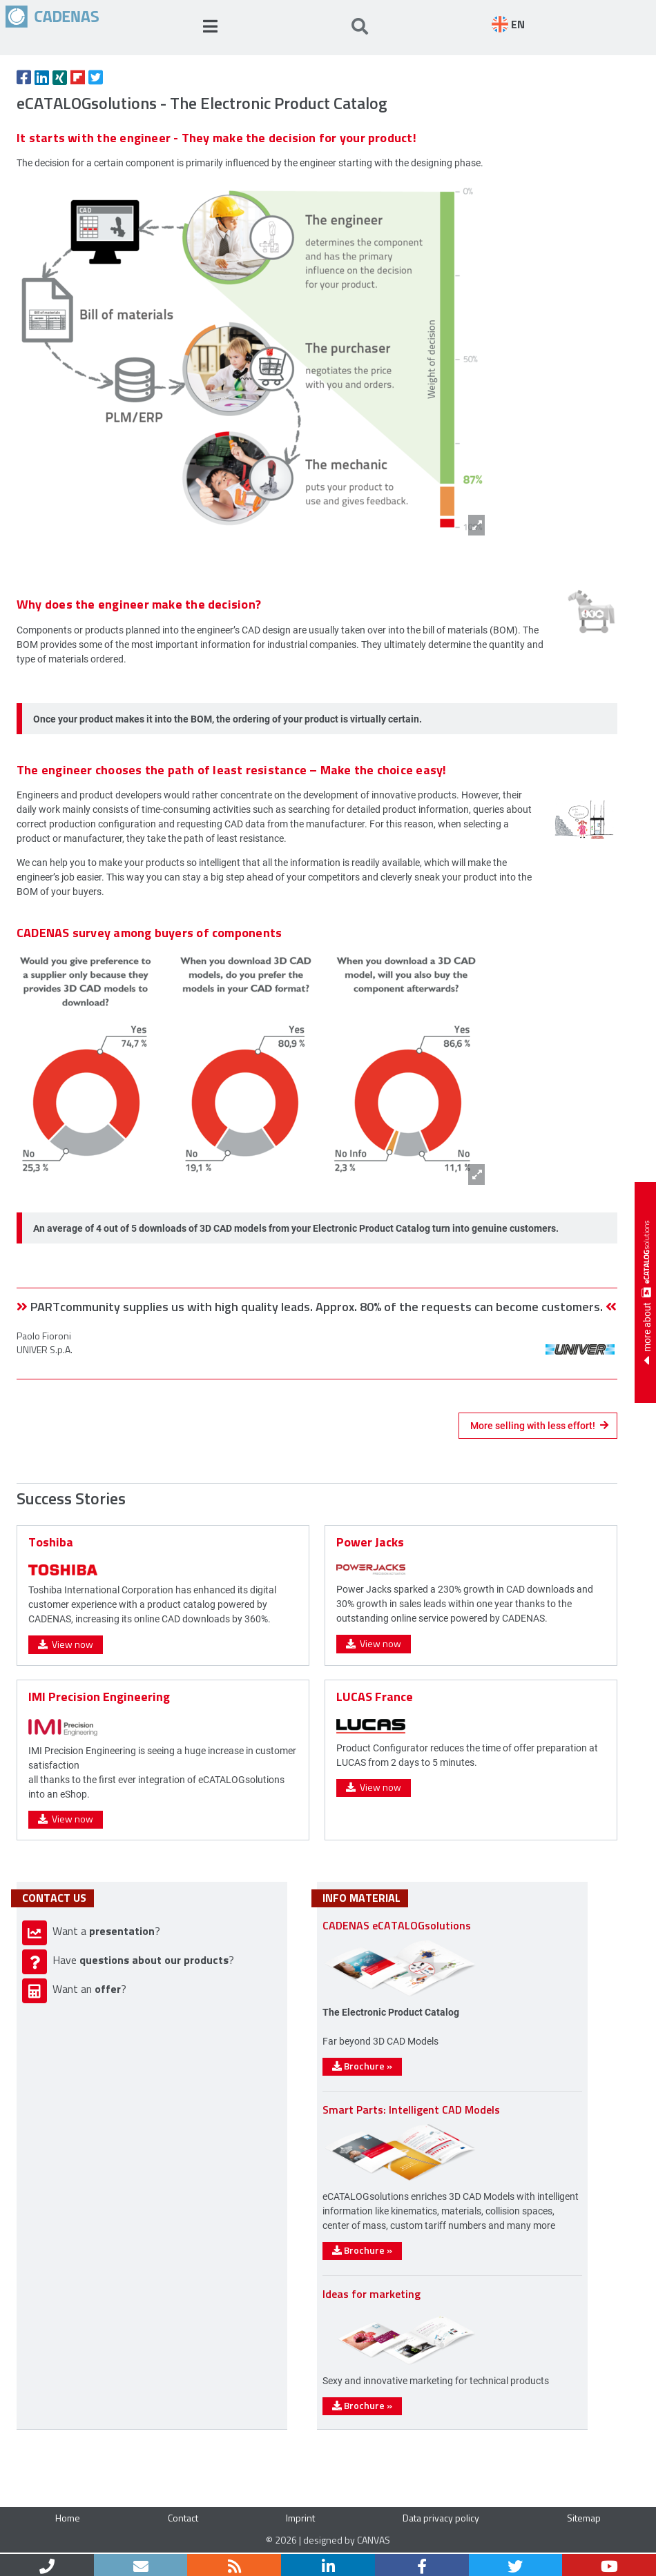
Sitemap (584, 2517)
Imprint (300, 2517)
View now (65, 1644)
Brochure (362, 2065)
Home (67, 2517)
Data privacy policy (441, 2517)
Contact (183, 2517)
